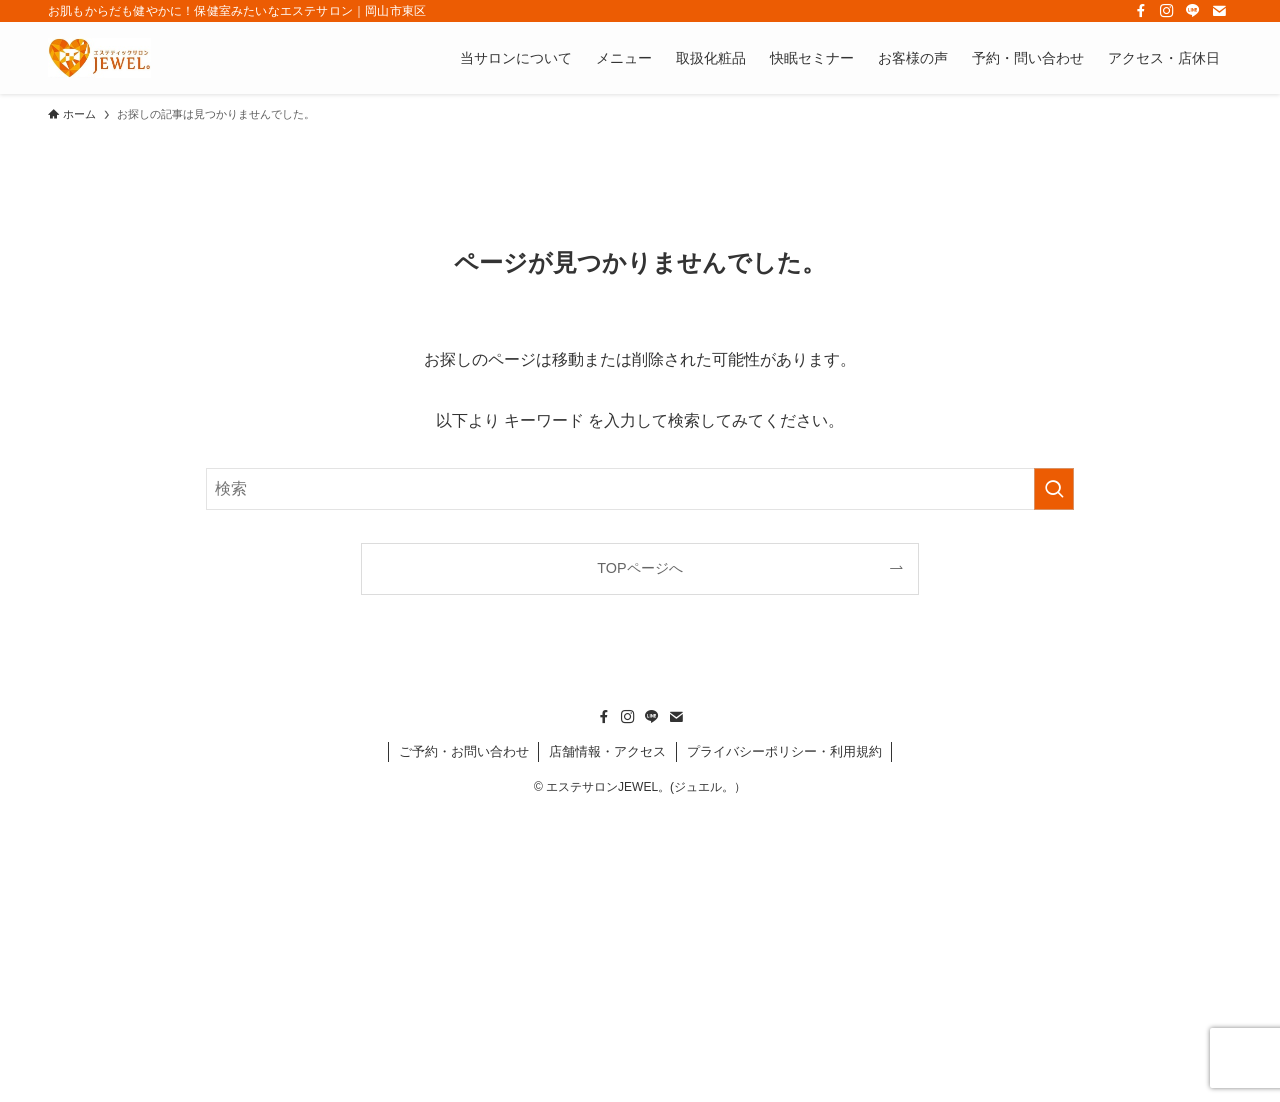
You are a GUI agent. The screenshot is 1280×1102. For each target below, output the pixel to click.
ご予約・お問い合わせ (464, 751)
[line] (1193, 11)
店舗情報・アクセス (607, 751)
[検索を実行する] (1054, 489)
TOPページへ (639, 568)
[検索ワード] (640, 489)
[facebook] (1141, 11)
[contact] (1219, 11)
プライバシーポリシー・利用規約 (784, 751)
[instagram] (1167, 11)
